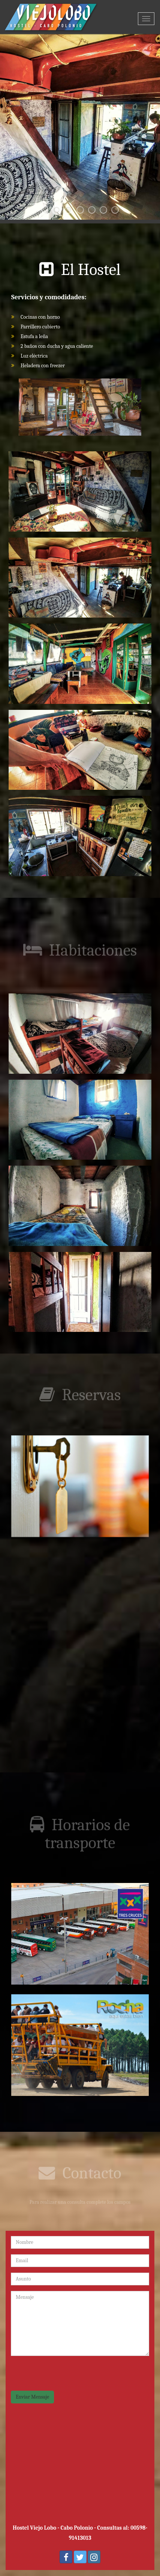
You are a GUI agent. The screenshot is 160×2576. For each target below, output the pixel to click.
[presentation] (68, 2376)
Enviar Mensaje (32, 2397)
